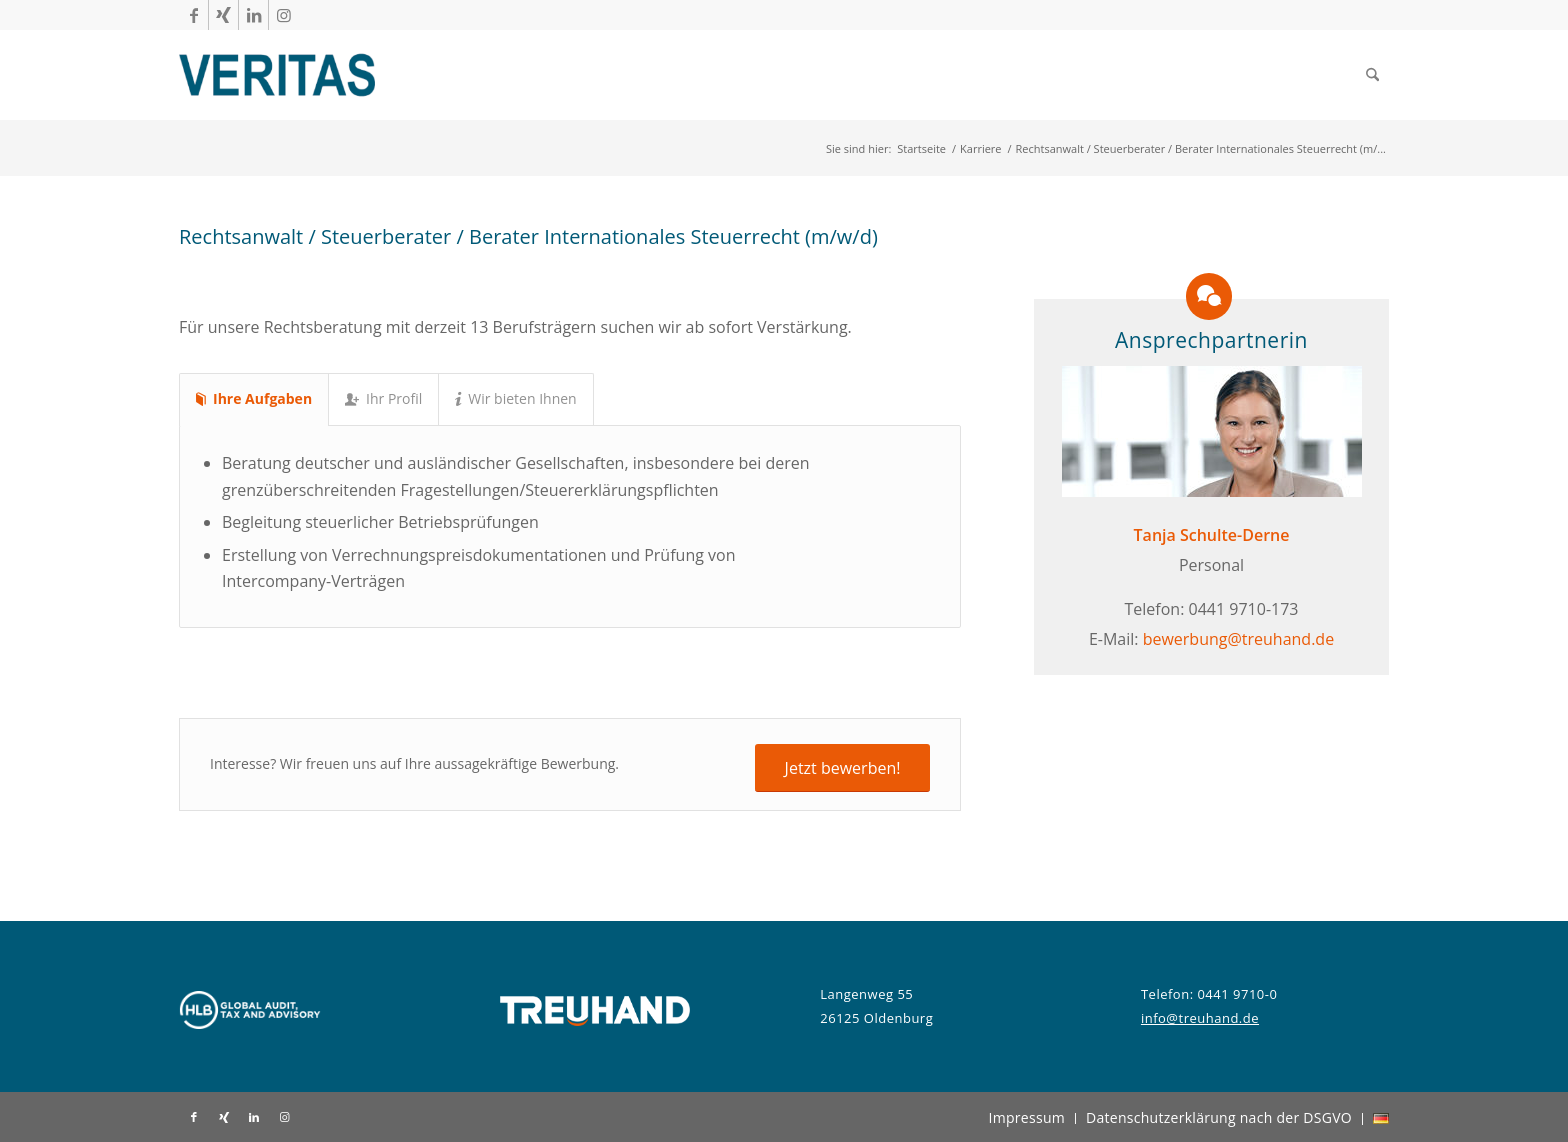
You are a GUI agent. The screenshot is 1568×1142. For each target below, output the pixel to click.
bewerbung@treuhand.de (1238, 639)
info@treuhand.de (1200, 1018)
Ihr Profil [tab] (383, 398)
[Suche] (1372, 75)
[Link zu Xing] (223, 15)
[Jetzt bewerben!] (843, 768)
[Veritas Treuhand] (277, 75)
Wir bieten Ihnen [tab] (515, 398)
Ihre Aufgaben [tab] (254, 398)
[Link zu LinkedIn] (253, 15)
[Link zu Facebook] (193, 15)
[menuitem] (1372, 75)
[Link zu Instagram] (284, 15)
